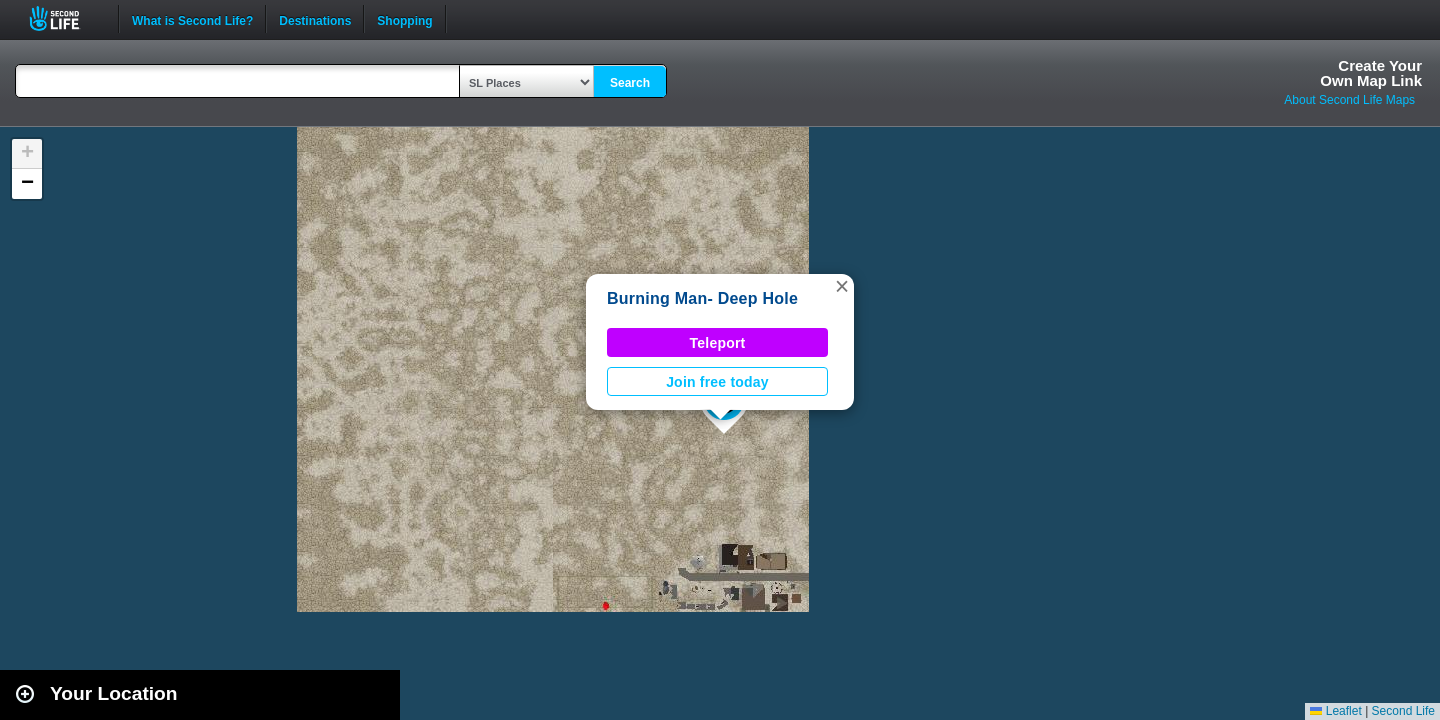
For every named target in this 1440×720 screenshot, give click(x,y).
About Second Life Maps (1349, 100)
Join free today (717, 382)
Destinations (315, 19)
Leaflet (1335, 711)
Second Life (65, 18)
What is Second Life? (192, 19)
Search (630, 83)
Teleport (718, 343)
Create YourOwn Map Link (1371, 73)
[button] (842, 286)
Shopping (404, 19)
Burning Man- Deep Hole (702, 298)
